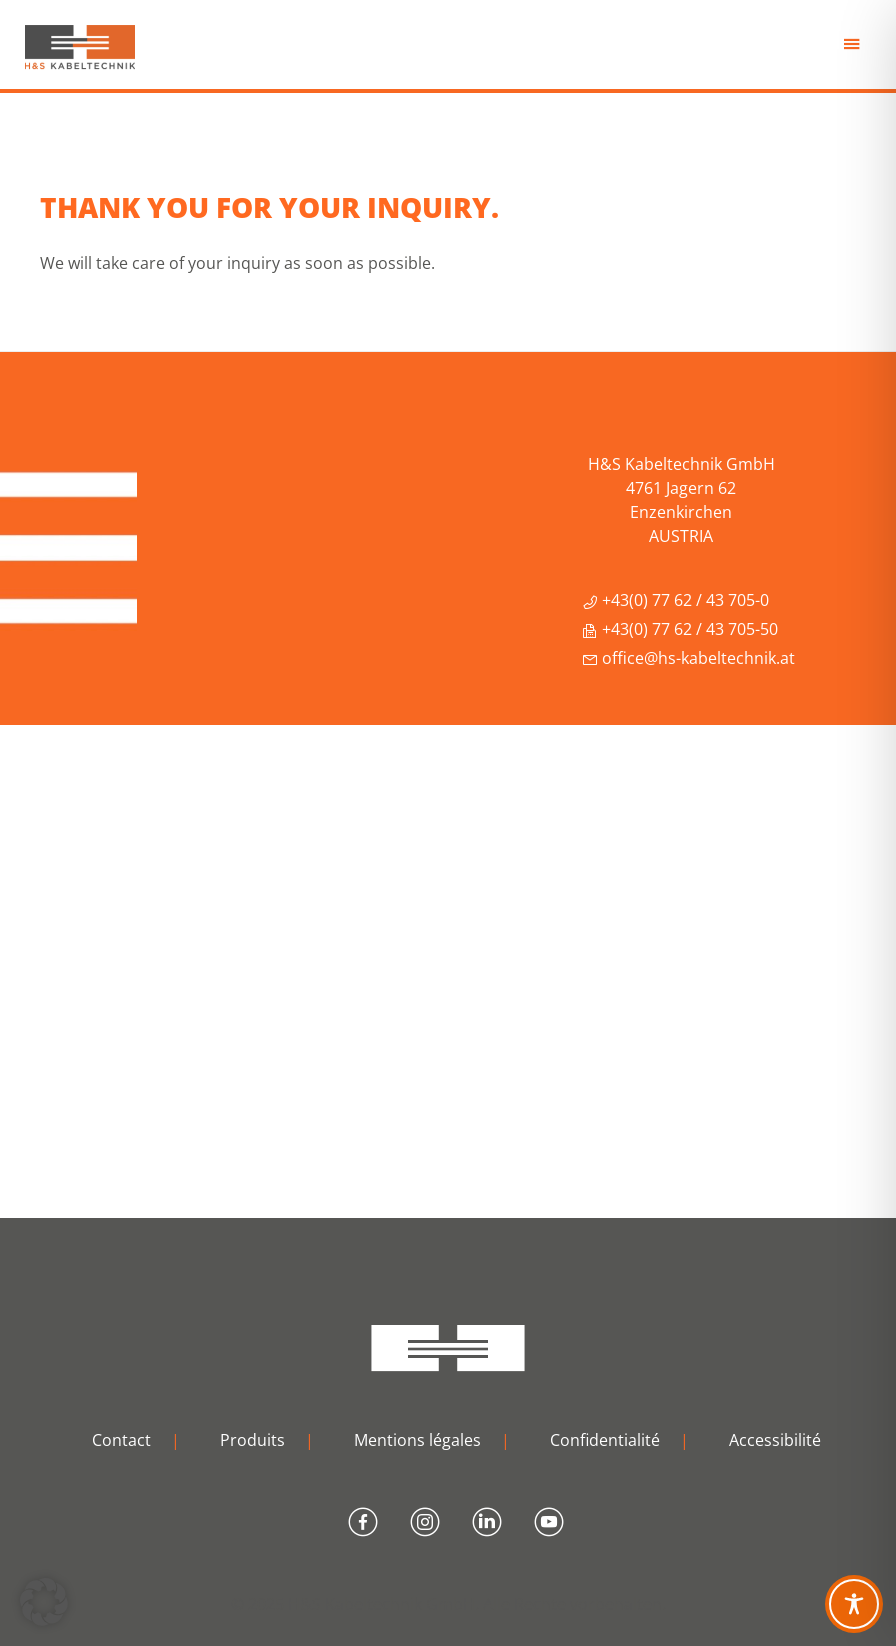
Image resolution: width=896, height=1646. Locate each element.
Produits (252, 1440)
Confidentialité (605, 1440)
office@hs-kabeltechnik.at (688, 658)
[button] (44, 1602)
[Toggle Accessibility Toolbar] (854, 1604)
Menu (853, 49)
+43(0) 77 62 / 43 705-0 (675, 600)
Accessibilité (775, 1440)
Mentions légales (417, 1440)
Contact (121, 1440)
